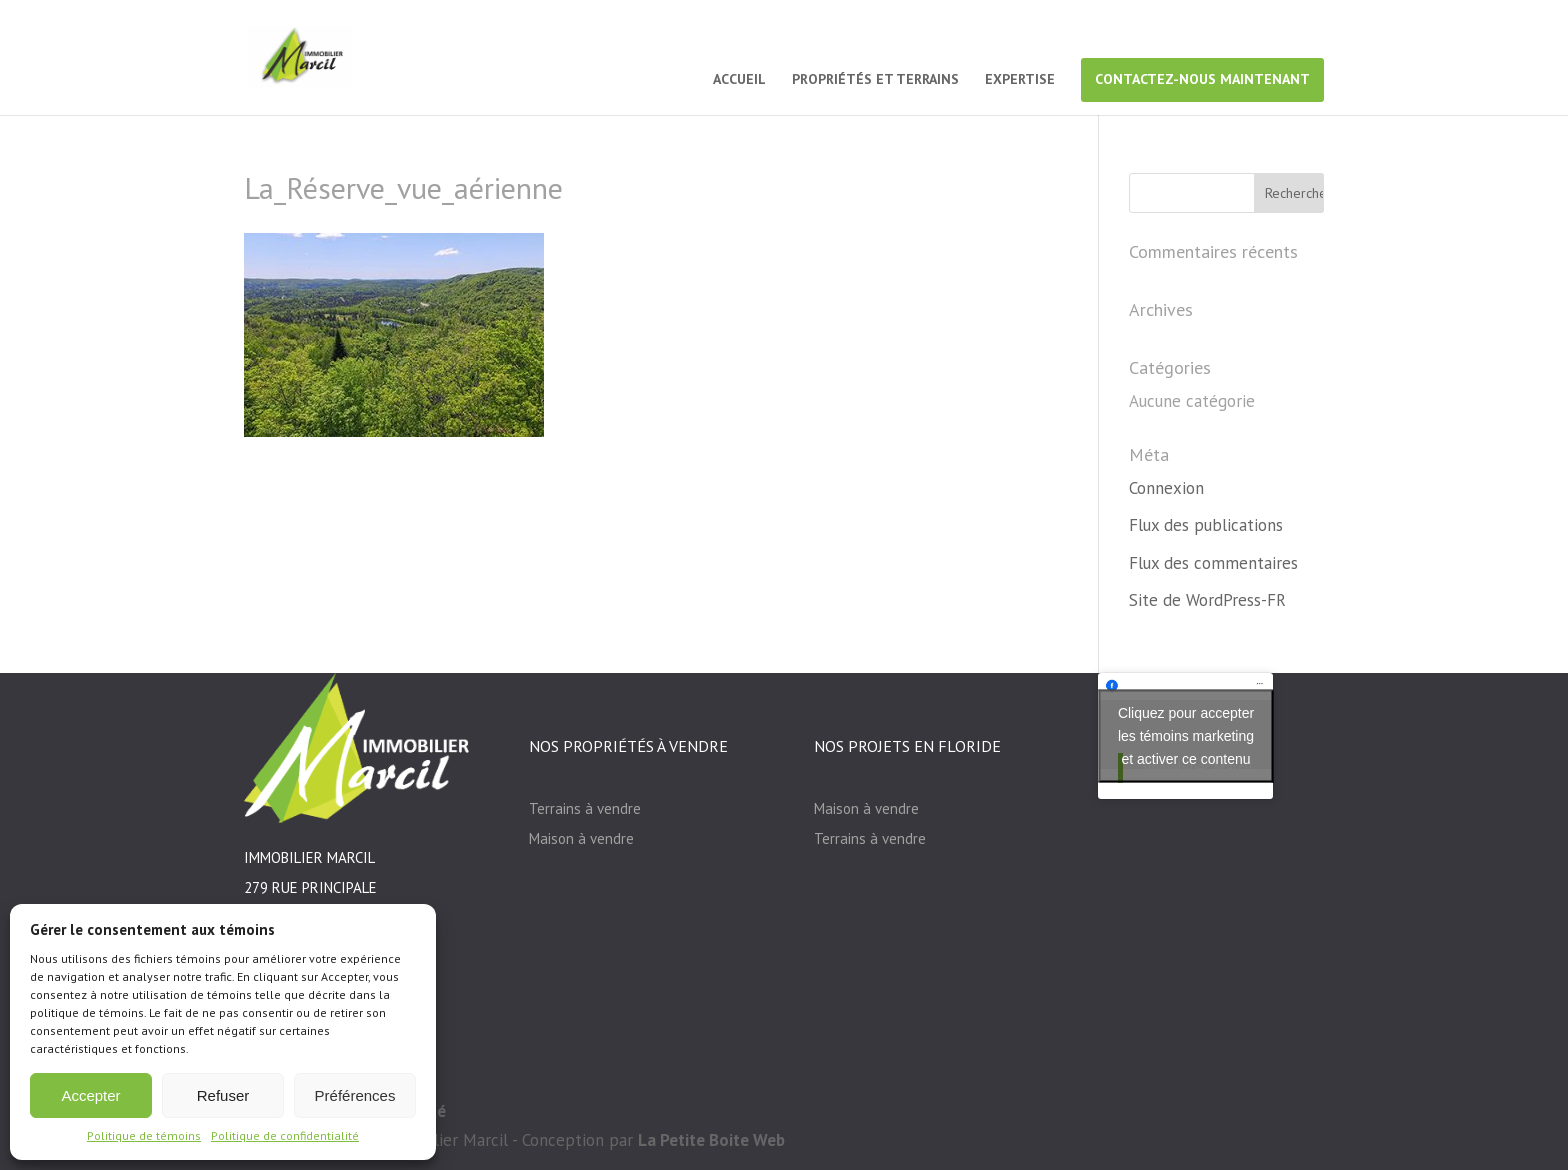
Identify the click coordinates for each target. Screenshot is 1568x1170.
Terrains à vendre (585, 808)
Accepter (90, 1095)
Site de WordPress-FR (1207, 600)
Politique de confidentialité (285, 1135)
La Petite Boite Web (711, 1140)
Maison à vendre (581, 838)
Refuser (223, 1095)
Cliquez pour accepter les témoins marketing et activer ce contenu (1186, 735)
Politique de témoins (144, 1135)
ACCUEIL (739, 80)
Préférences (355, 1095)
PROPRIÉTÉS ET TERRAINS (875, 80)
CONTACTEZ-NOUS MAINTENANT (1202, 79)
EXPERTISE (1020, 80)
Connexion (1166, 488)
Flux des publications (1206, 525)
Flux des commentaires (1213, 563)
